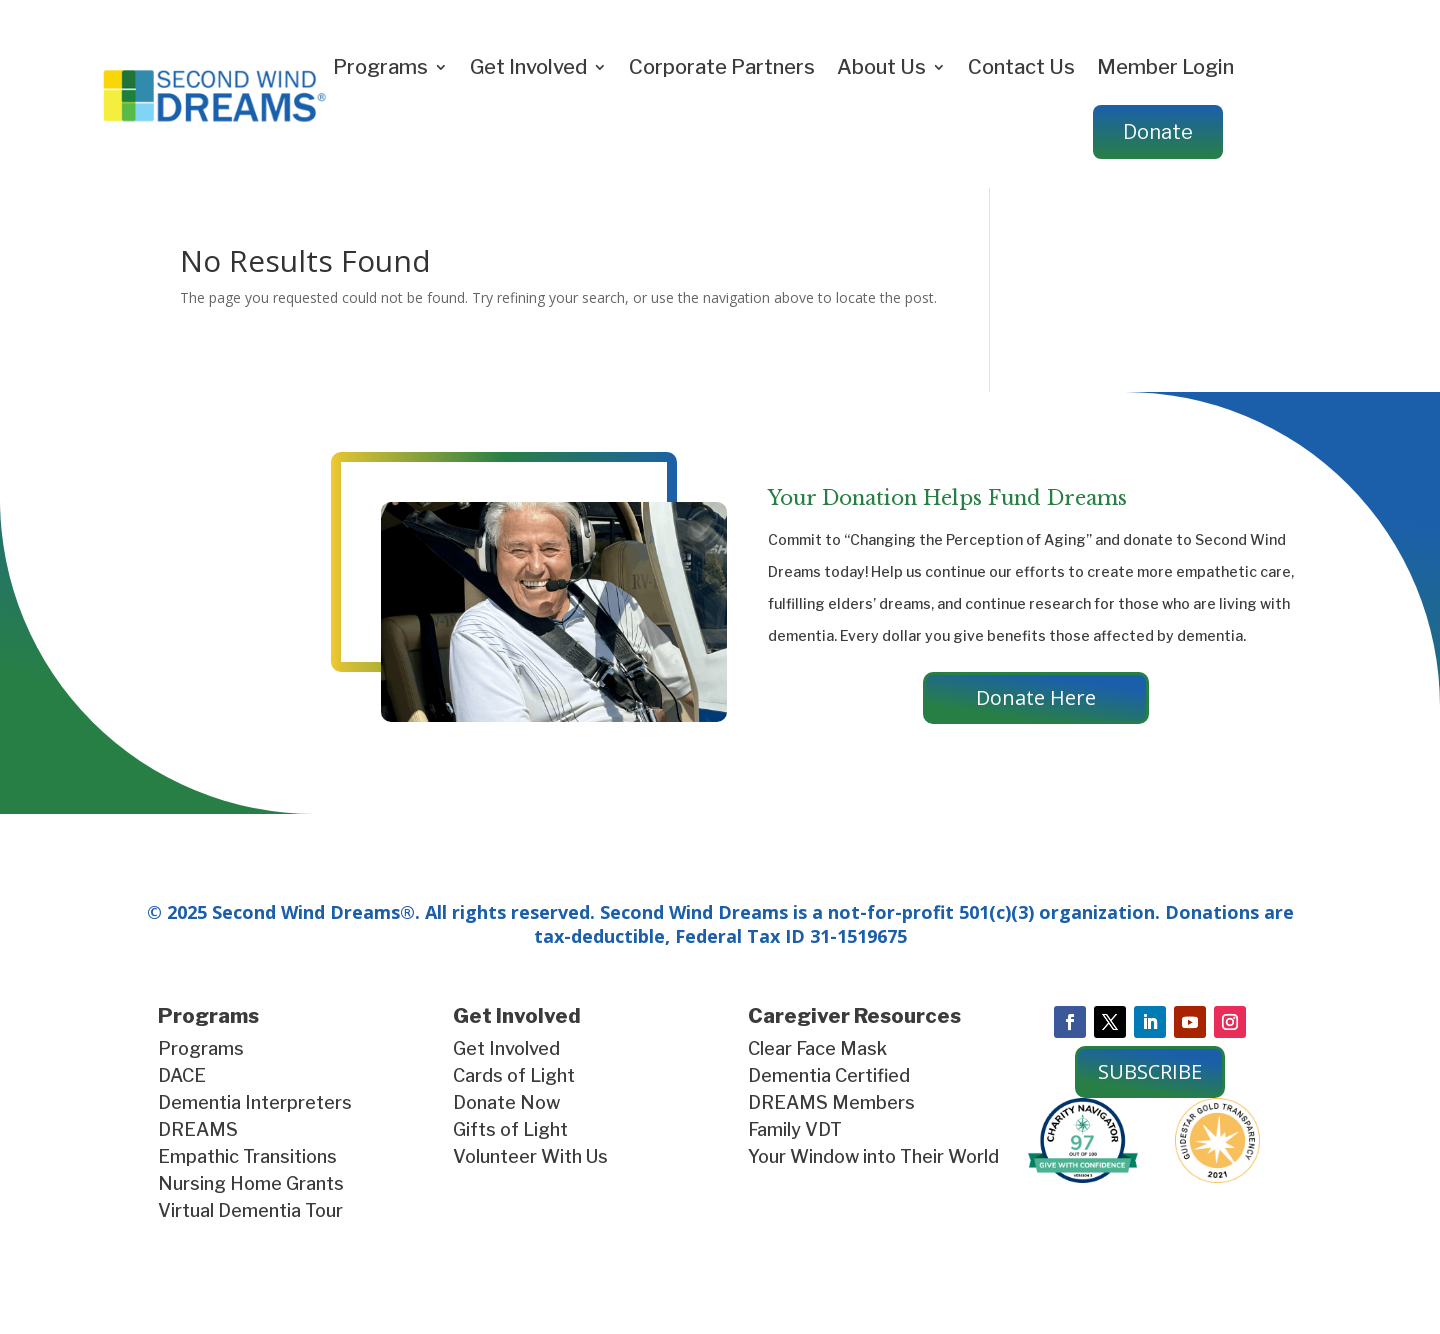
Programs (380, 67)
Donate (1158, 132)
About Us (881, 67)
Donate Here (1036, 697)
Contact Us (1021, 67)
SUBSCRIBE (1150, 1071)
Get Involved (528, 67)
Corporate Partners (722, 67)
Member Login (1165, 67)
